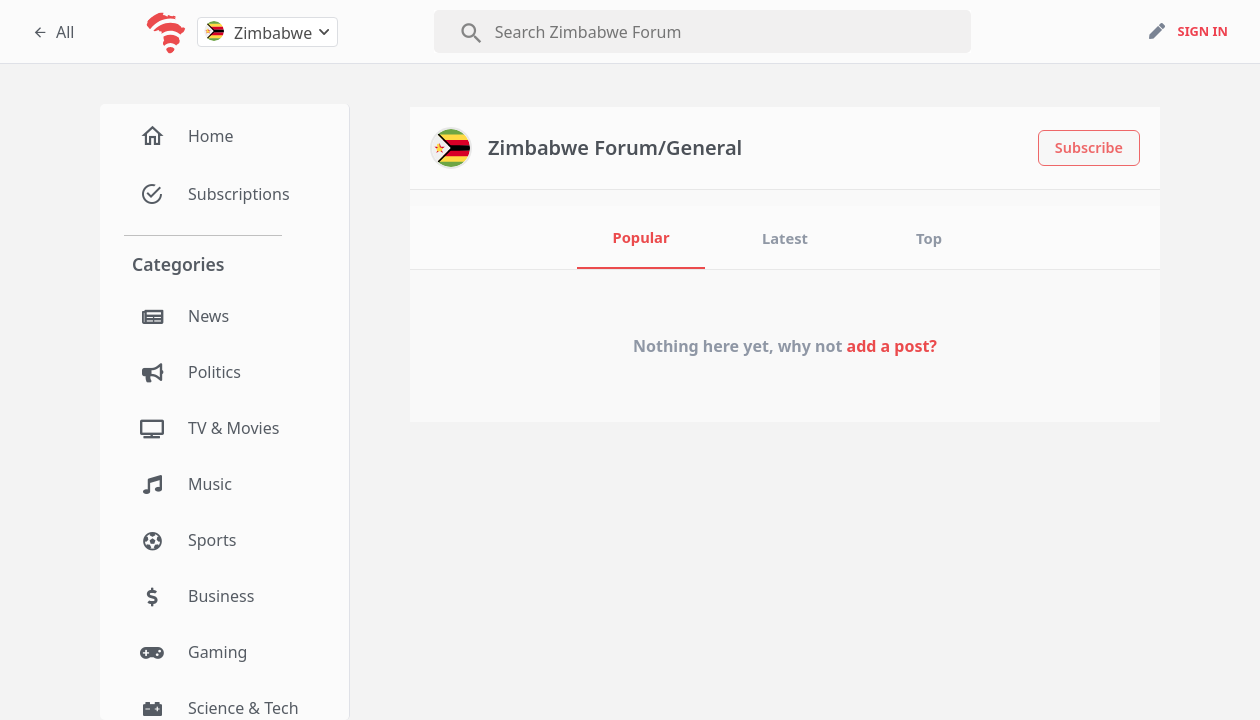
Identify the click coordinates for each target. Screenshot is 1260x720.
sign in (1203, 31)
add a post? (892, 346)
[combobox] (267, 32)
